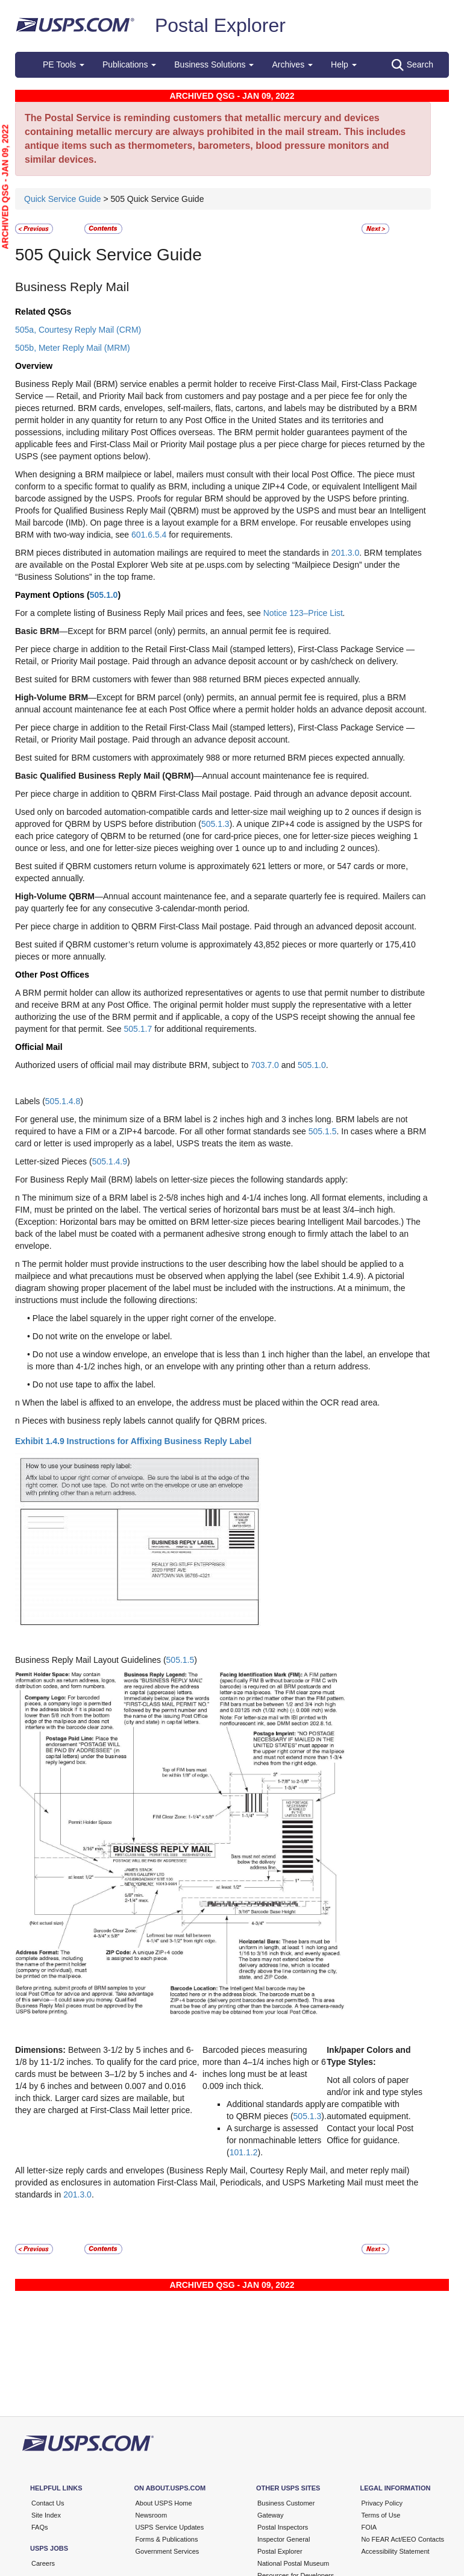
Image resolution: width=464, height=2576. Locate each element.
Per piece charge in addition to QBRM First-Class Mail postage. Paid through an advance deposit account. (213, 794)
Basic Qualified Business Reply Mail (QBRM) (104, 776)
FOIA (369, 2527)
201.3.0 (345, 553)
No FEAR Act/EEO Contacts (403, 2539)
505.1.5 (323, 1131)
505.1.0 (104, 595)
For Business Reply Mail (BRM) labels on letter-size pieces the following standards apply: (181, 1179)
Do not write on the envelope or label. (102, 1336)
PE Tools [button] (63, 64)
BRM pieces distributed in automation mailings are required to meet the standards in (173, 553)
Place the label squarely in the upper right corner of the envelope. (155, 1318)
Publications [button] (129, 64)
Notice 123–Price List (303, 613)
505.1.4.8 (62, 1101)
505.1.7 (138, 1029)
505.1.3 (215, 824)
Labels (28, 1101)
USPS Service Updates (170, 2527)
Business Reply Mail (72, 287)
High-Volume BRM (51, 697)
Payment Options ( (52, 595)
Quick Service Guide (64, 199)
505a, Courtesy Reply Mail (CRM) (78, 330)
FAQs (39, 2527)
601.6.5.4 (148, 534)
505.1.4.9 (109, 1161)
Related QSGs (43, 311)
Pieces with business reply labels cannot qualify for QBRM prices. (144, 1420)
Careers (43, 2563)
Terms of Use (381, 2515)
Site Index (46, 2515)
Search (412, 65)
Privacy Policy (382, 2503)
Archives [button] (292, 64)
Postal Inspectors (282, 2527)
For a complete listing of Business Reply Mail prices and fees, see (139, 613)
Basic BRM (37, 631)
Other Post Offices (52, 974)
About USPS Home (164, 2503)
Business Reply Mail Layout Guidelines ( (90, 1660)
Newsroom (152, 2515)
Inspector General (283, 2539)
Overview (33, 366)
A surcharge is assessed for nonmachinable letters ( (274, 2140)
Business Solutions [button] (214, 64)
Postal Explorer (220, 25)
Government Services (167, 2551)
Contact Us (47, 2503)
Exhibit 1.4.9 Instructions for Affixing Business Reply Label (133, 1441)
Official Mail (39, 1047)
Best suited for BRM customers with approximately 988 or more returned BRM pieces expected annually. (210, 757)
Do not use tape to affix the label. (94, 1384)
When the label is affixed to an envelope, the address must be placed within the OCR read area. (201, 1402)
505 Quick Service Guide (108, 254)
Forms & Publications (167, 2539)
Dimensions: (40, 2050)
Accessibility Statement (396, 2551)
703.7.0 (265, 1065)
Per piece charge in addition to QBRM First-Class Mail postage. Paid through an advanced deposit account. (215, 926)
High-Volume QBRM (55, 896)
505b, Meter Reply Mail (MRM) (72, 348)
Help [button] (344, 64)
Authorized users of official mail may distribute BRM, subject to (133, 1065)
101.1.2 (244, 2152)
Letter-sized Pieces (52, 1161)
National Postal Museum (293, 2563)
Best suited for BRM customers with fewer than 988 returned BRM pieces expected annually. (187, 679)
